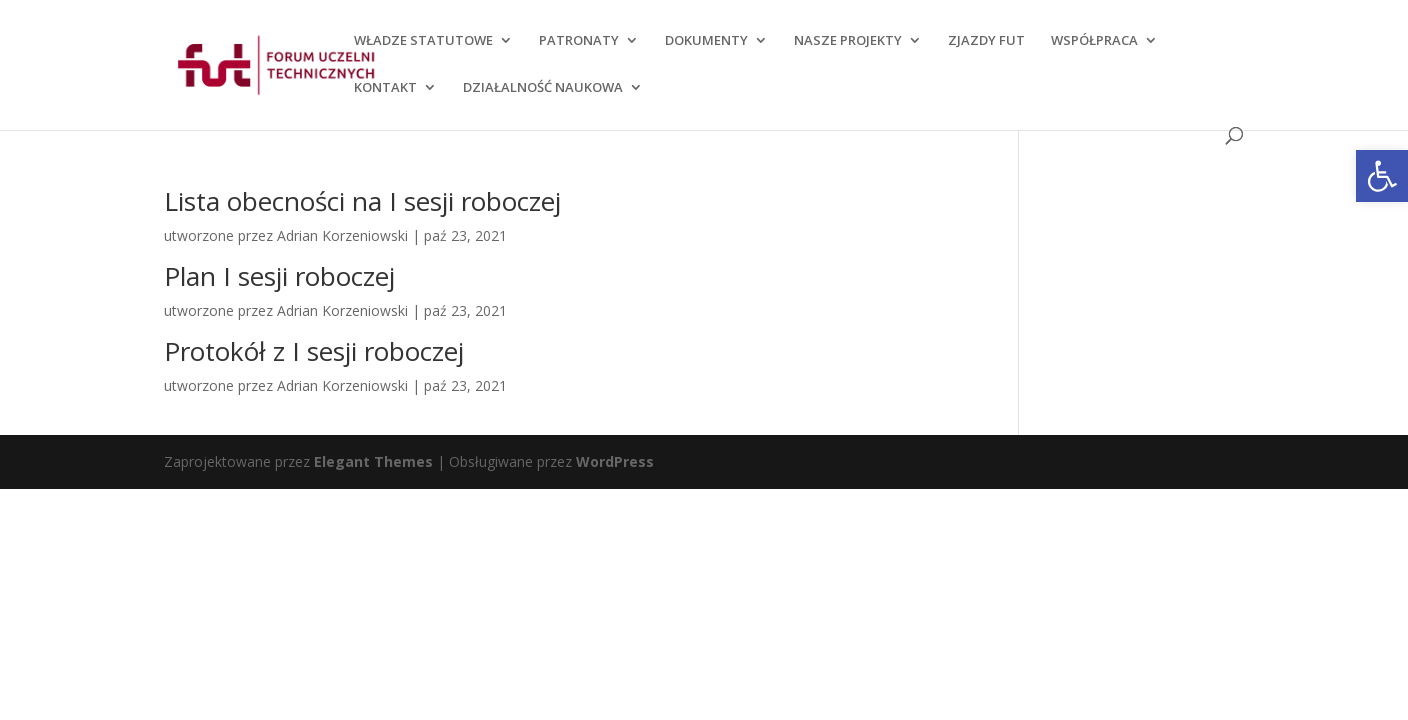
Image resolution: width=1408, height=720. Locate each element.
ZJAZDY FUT (986, 41)
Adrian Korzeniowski (342, 235)
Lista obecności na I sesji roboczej (362, 201)
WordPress (615, 461)
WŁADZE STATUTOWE (423, 41)
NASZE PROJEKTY (848, 41)
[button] (1382, 176)
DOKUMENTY (706, 41)
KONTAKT (385, 88)
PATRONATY (579, 41)
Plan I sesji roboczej (279, 276)
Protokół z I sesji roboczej (314, 351)
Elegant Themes (373, 461)
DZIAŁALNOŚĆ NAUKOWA (543, 88)
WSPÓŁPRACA (1094, 41)
